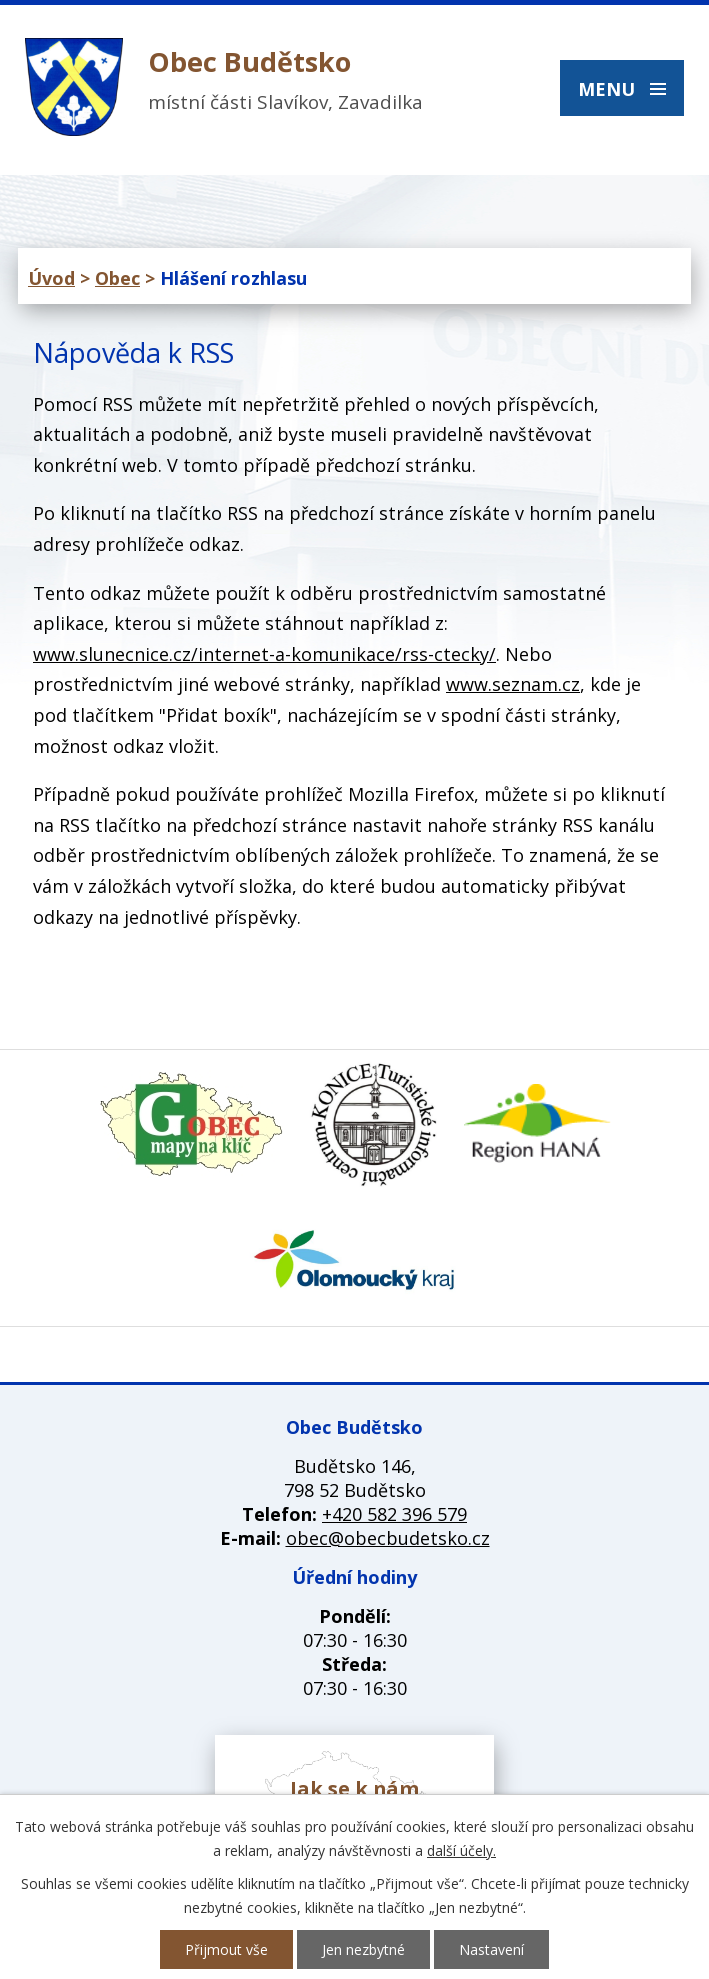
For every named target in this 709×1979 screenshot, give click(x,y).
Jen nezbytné (363, 1949)
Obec (117, 278)
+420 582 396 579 (394, 1514)
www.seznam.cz (513, 684)
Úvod (51, 278)
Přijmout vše (226, 1949)
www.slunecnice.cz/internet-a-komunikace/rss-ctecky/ (264, 654)
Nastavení (491, 1949)
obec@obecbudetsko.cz (388, 1538)
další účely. (461, 1850)
